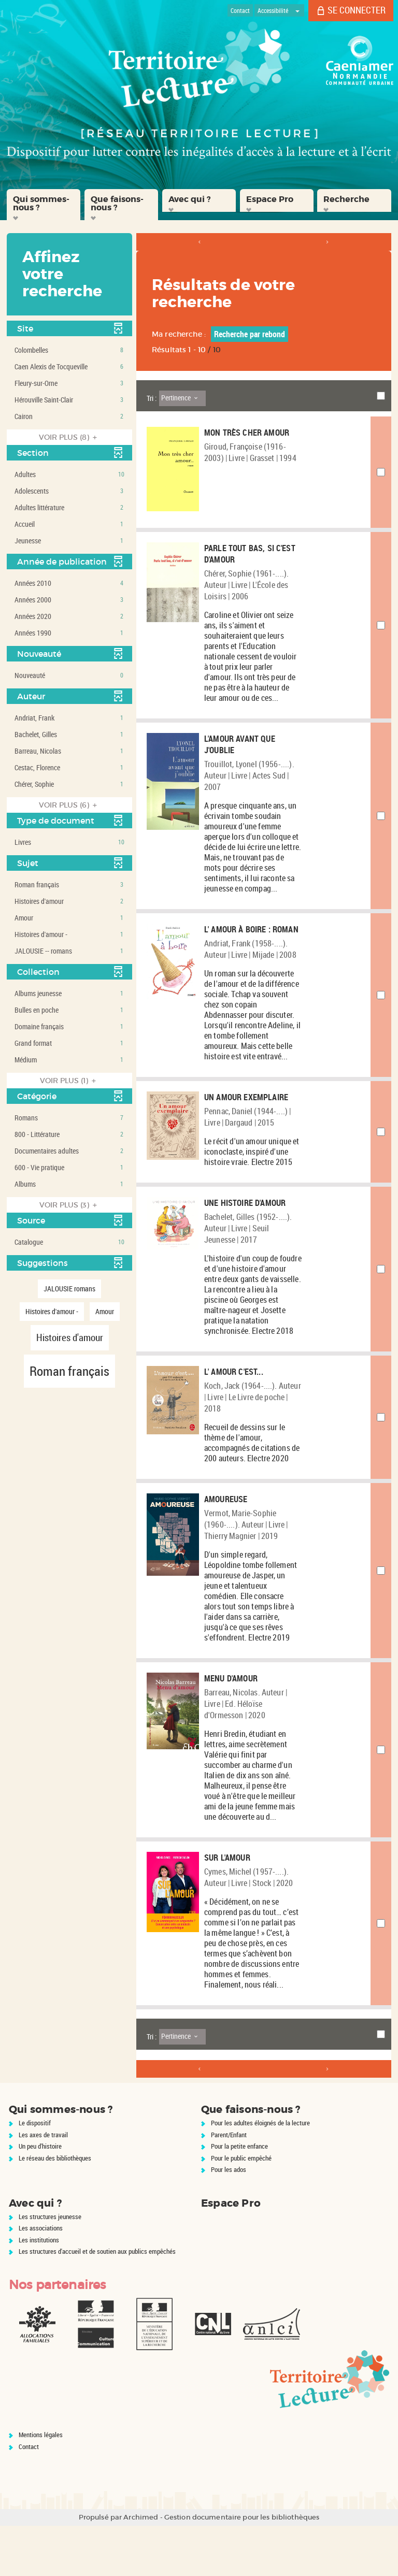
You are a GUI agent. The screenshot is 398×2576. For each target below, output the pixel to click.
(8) (69, 437)
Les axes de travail (43, 2185)
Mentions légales (41, 2484)
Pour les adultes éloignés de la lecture (260, 2173)
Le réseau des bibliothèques (55, 2208)
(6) (69, 805)
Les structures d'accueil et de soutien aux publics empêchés (97, 2301)
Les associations (41, 2278)
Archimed (140, 2567)
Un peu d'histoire (40, 2196)
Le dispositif (35, 2173)
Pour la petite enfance (239, 2196)
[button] (43, 204)
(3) (69, 1205)
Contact (29, 2496)
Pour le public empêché (241, 2208)
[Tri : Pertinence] (182, 398)
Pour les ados (228, 2219)
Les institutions (39, 2290)
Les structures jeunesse (50, 2266)
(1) (69, 1080)
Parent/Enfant (229, 2185)
